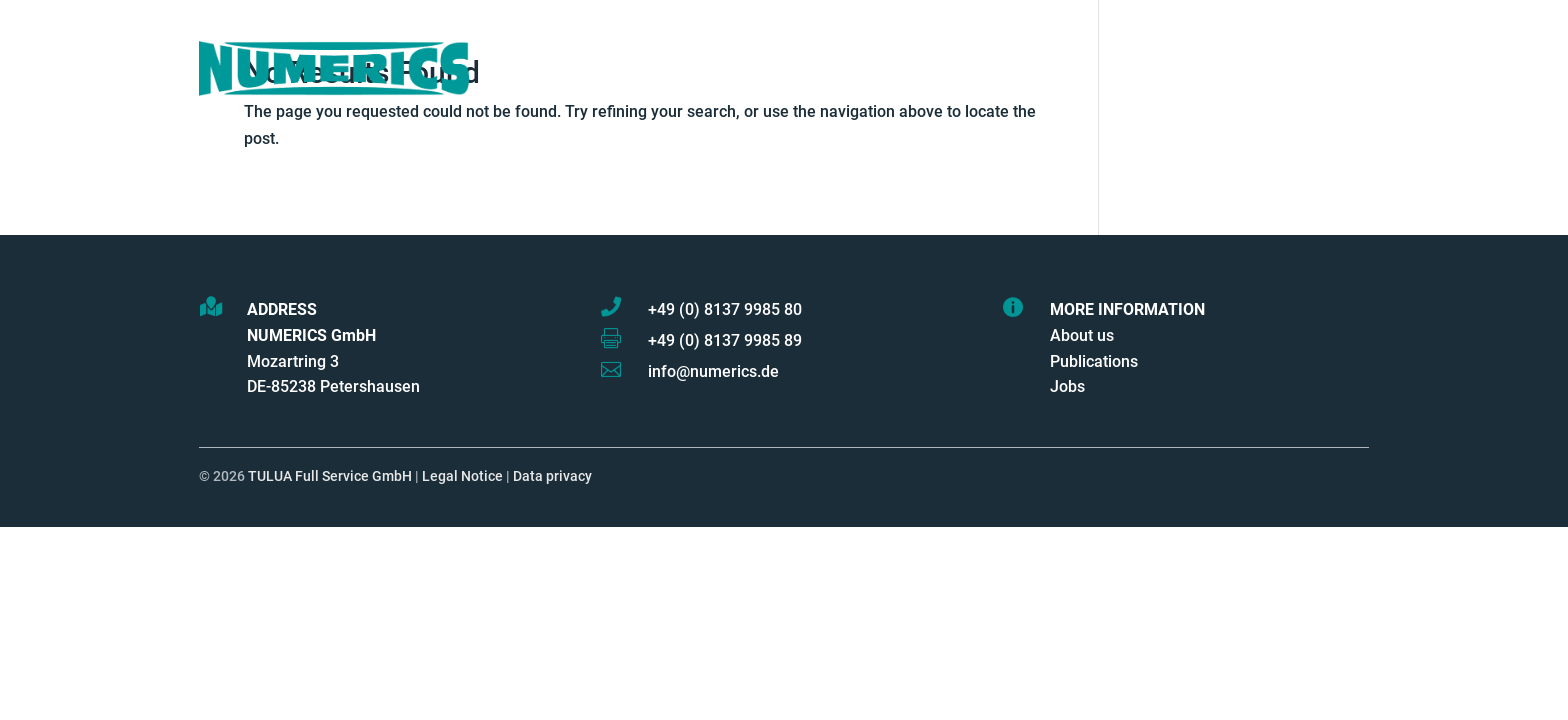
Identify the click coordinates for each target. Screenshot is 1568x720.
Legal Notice (462, 476)
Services (909, 68)
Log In (1342, 68)
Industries (1146, 68)
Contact (1255, 68)
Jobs (1067, 386)
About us (1082, 335)
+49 (725, 309)
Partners (1033, 68)
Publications (1094, 361)
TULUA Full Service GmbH (330, 476)
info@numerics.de (713, 371)
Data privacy (552, 476)
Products (784, 68)
